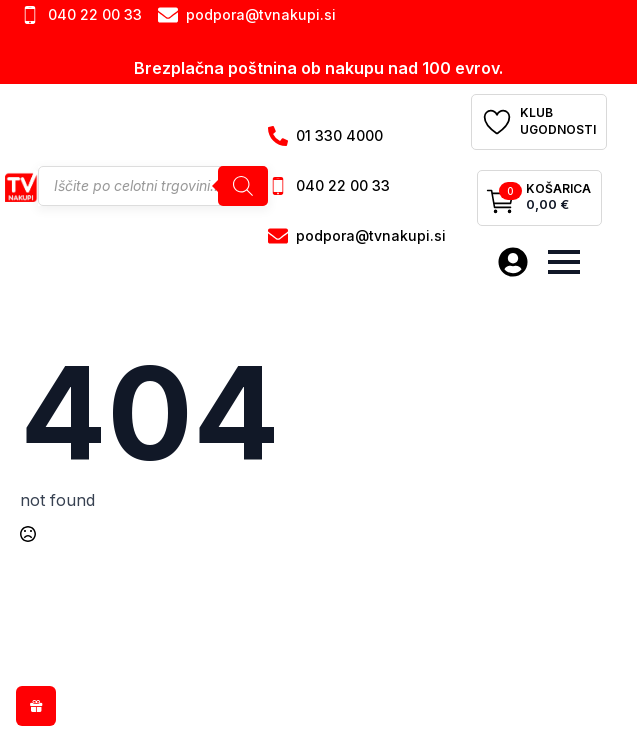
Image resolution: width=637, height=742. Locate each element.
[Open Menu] (564, 262)
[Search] (243, 186)
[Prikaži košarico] (539, 198)
